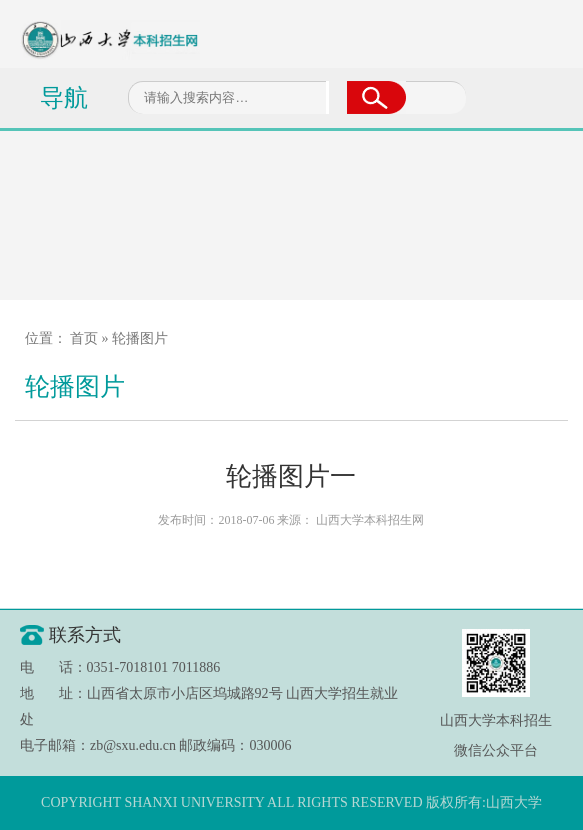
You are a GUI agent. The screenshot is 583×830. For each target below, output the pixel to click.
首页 (84, 338)
